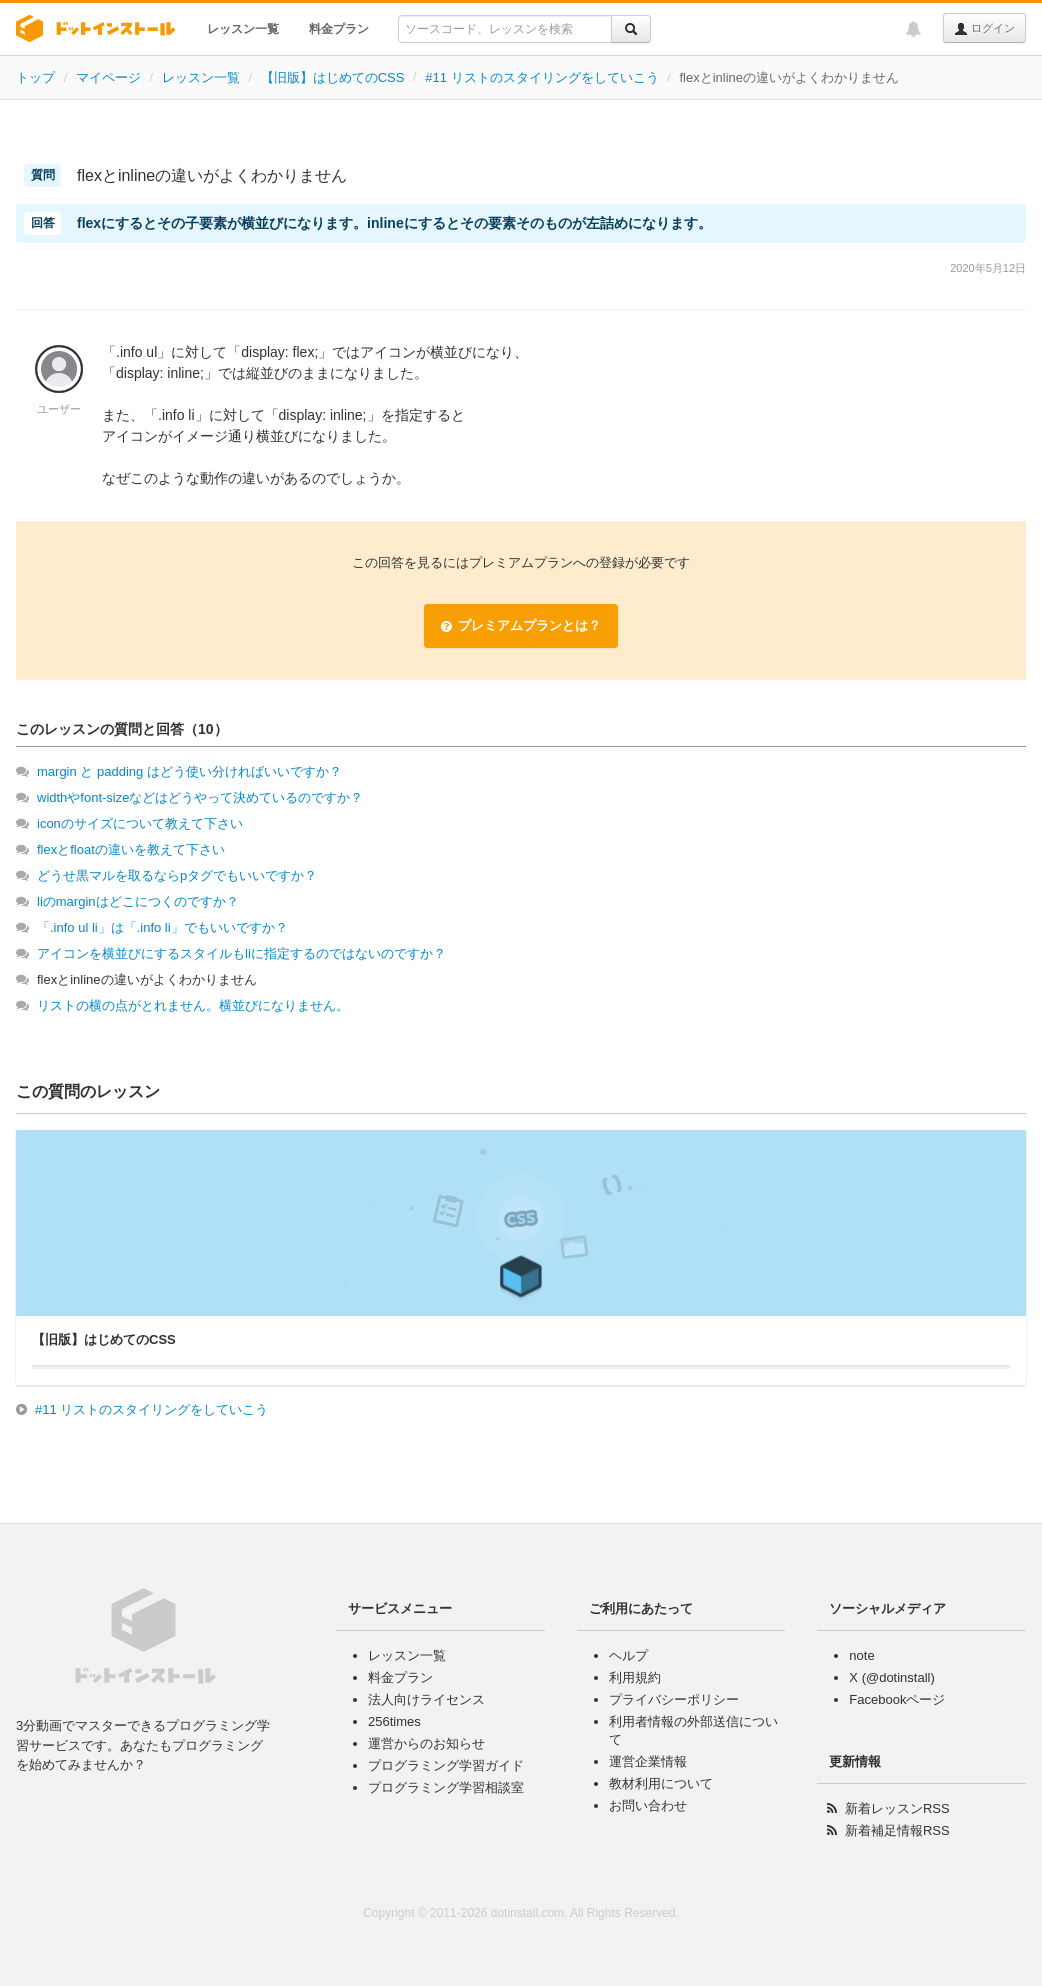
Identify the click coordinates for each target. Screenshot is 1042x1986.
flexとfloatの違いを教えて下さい (131, 849)
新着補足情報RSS (897, 1830)
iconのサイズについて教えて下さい (140, 823)
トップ (35, 77)
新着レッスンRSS (897, 1808)
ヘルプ (628, 1655)
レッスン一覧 (243, 29)
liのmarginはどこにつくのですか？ (138, 901)
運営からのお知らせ (426, 1743)
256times (394, 1721)
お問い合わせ (648, 1805)
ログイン (984, 29)
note (861, 1655)
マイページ (108, 77)
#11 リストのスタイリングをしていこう (541, 77)
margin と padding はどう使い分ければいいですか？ (189, 771)
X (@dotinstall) (891, 1677)
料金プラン (339, 29)
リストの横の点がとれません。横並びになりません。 (193, 1005)
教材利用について (661, 1783)
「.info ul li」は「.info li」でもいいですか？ (162, 927)
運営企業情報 (648, 1761)
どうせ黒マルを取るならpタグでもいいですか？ (177, 875)
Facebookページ (897, 1699)
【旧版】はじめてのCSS (333, 77)
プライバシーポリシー (674, 1699)
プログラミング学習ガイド (446, 1765)
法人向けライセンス (426, 1699)
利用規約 (635, 1677)
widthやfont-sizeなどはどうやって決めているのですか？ (200, 797)
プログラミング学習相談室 (446, 1787)
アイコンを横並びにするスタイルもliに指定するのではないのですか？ (241, 953)
